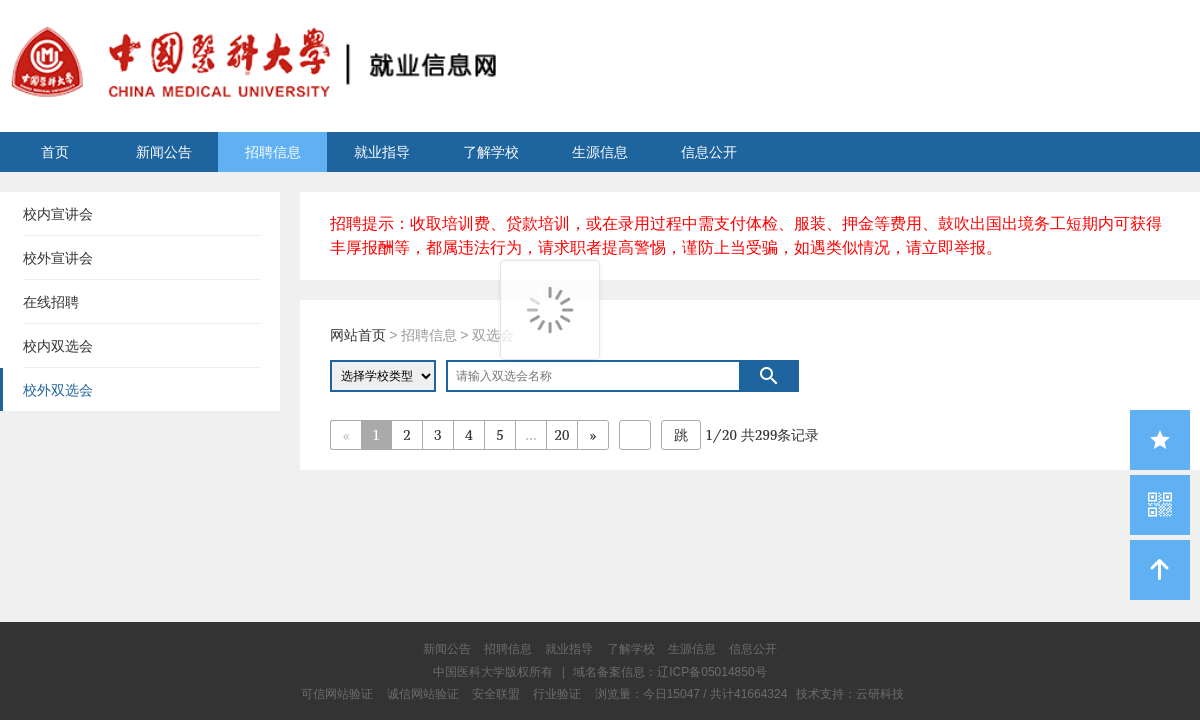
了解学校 (491, 152)
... (530, 434)
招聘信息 (273, 152)
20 (562, 434)
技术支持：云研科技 (850, 694)
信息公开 (709, 152)
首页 (55, 152)
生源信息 (600, 152)
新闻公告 (164, 152)
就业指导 (382, 152)
